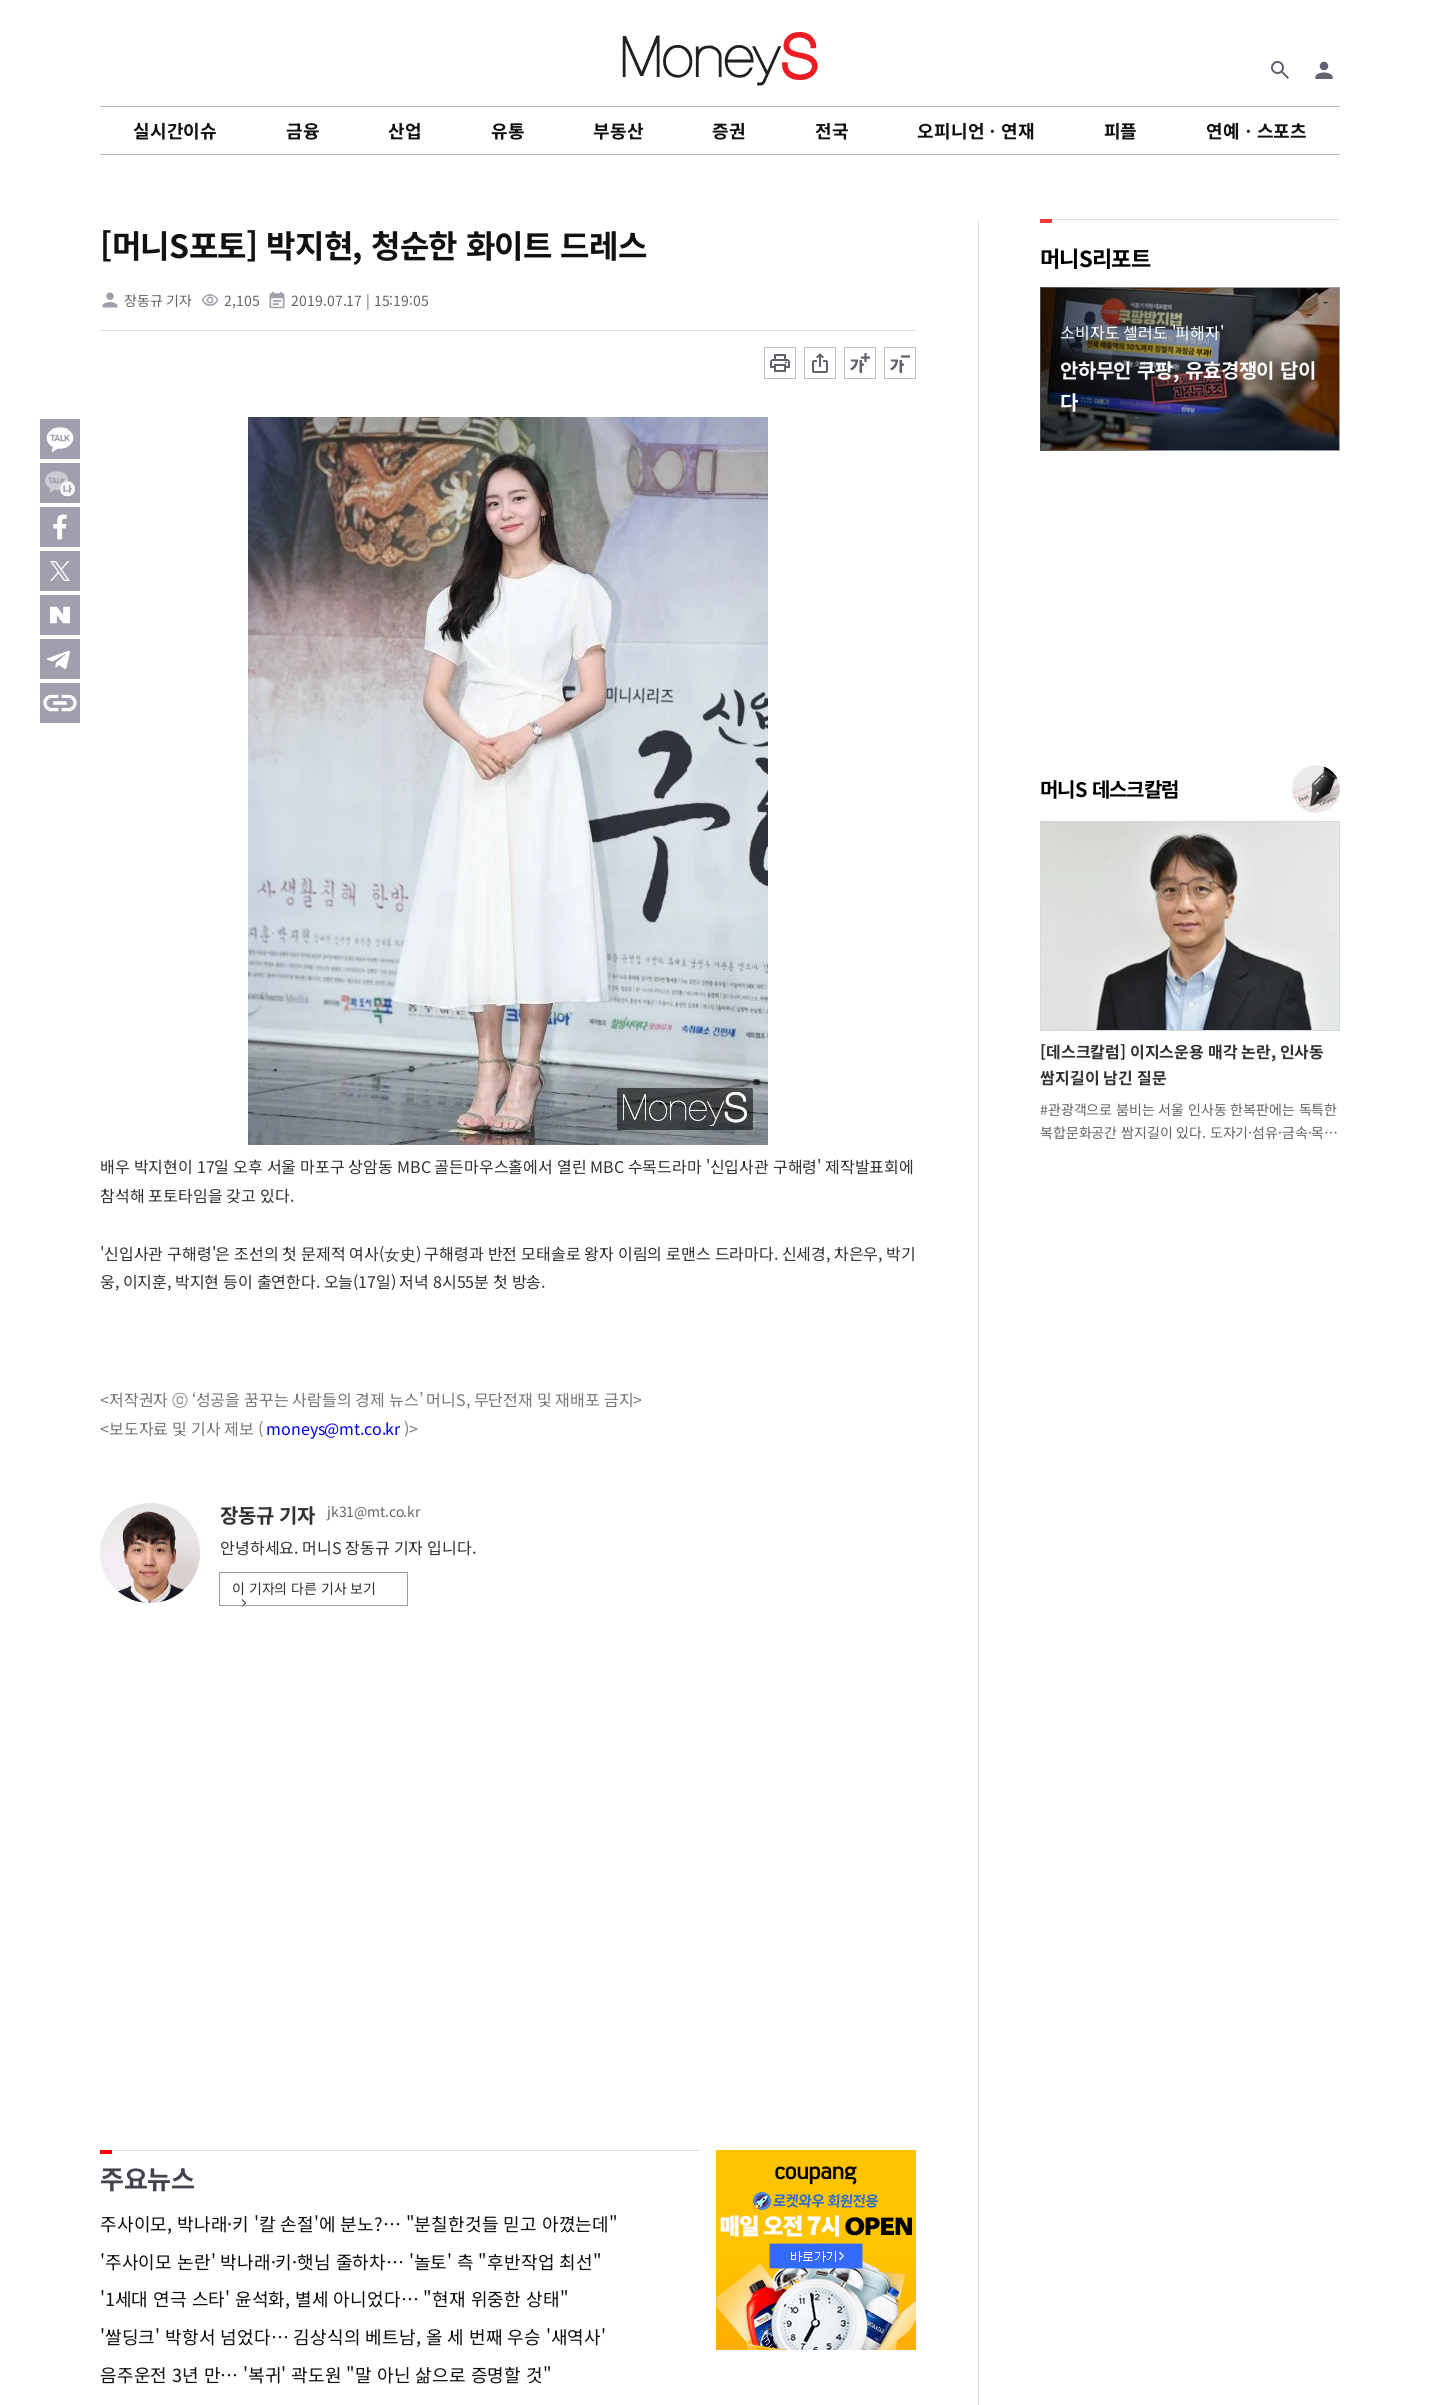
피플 (1121, 130)
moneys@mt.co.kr (333, 1428)
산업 (405, 130)
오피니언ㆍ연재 (976, 130)
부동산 (618, 130)
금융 (303, 130)
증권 (729, 130)
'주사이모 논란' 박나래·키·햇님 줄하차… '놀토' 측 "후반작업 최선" (351, 2262)
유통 (508, 130)
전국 (832, 130)
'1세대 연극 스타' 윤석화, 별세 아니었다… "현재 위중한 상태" (334, 2299)
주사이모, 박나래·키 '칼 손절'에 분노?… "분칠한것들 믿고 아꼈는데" (359, 2224)
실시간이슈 (175, 130)
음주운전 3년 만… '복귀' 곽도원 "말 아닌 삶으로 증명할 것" (326, 2375)
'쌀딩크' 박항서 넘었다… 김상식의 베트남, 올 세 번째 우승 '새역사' (353, 2337)
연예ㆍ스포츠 (1256, 130)
